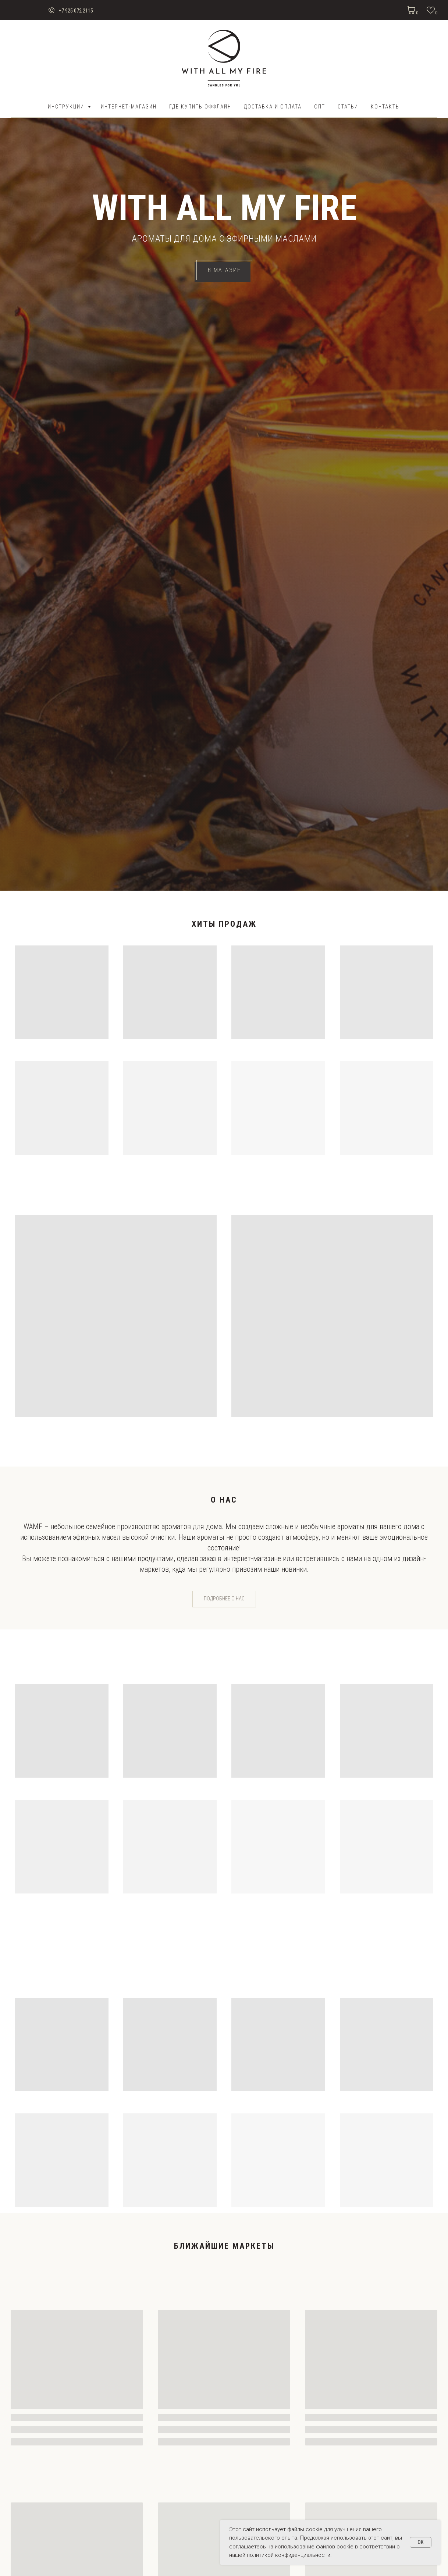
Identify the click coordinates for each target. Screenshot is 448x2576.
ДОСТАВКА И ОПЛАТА (273, 107)
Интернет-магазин (129, 107)
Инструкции (67, 107)
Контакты (385, 107)
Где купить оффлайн (200, 107)
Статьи (348, 107)
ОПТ (319, 107)
